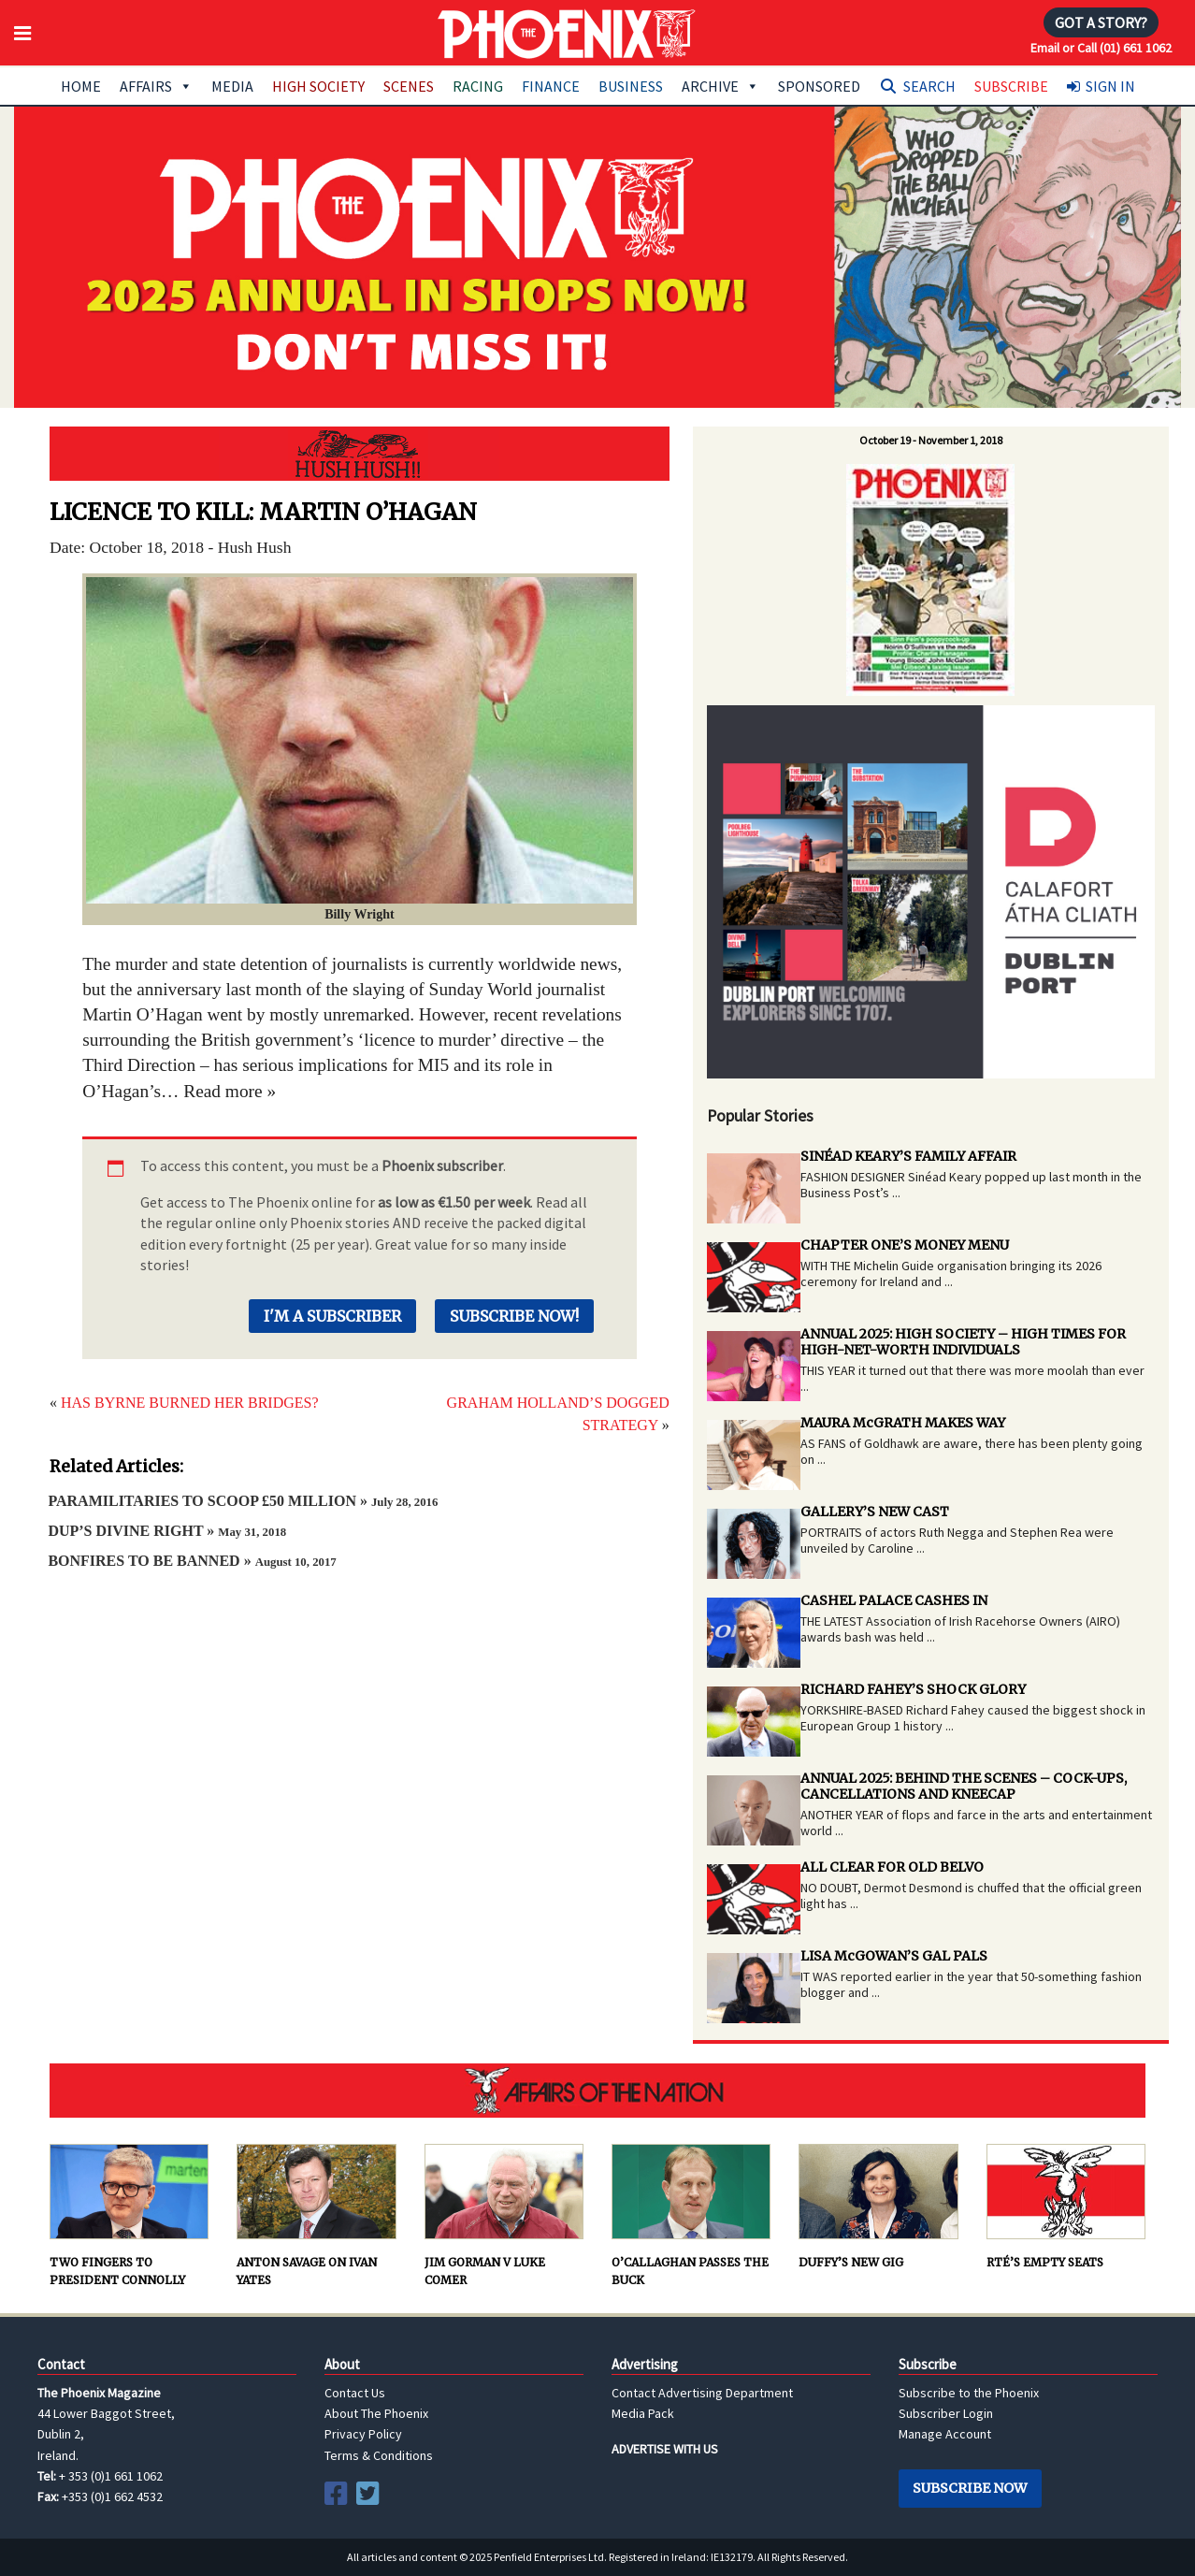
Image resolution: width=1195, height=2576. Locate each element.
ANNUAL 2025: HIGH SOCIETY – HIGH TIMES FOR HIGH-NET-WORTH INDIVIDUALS (963, 1341)
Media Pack (643, 2413)
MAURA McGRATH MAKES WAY (902, 1422)
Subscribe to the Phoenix (969, 2392)
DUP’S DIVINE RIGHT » (167, 1531)
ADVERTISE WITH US (665, 2448)
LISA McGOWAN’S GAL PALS (893, 1955)
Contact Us (354, 2392)
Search (929, 86)
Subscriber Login (946, 2413)
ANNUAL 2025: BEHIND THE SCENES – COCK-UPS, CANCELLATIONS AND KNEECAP (963, 1786)
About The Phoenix (376, 2413)
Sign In (1110, 86)
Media (232, 86)
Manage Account (945, 2433)
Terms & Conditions (378, 2455)
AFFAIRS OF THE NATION (597, 2090)
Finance (551, 86)
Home (81, 86)
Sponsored (819, 86)
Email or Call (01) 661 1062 (1101, 47)
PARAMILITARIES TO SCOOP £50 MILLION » (243, 1501)
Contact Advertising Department (702, 2392)
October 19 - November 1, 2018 (930, 440)
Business (630, 86)
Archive (720, 86)
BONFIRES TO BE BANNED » (192, 1561)
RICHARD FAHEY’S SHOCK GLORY (913, 1689)
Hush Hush (359, 454)
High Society (318, 86)
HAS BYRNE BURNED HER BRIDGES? (190, 1403)
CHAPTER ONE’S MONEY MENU (904, 1245)
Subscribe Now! (514, 1316)
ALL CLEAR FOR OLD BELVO (892, 1867)
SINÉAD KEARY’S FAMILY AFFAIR (908, 1156)
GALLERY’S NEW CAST (874, 1511)
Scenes (408, 86)
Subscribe (1011, 86)
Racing (478, 86)
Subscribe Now (970, 2488)
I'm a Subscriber (332, 1316)
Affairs (156, 86)
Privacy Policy (363, 2433)
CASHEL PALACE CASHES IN (893, 1600)
